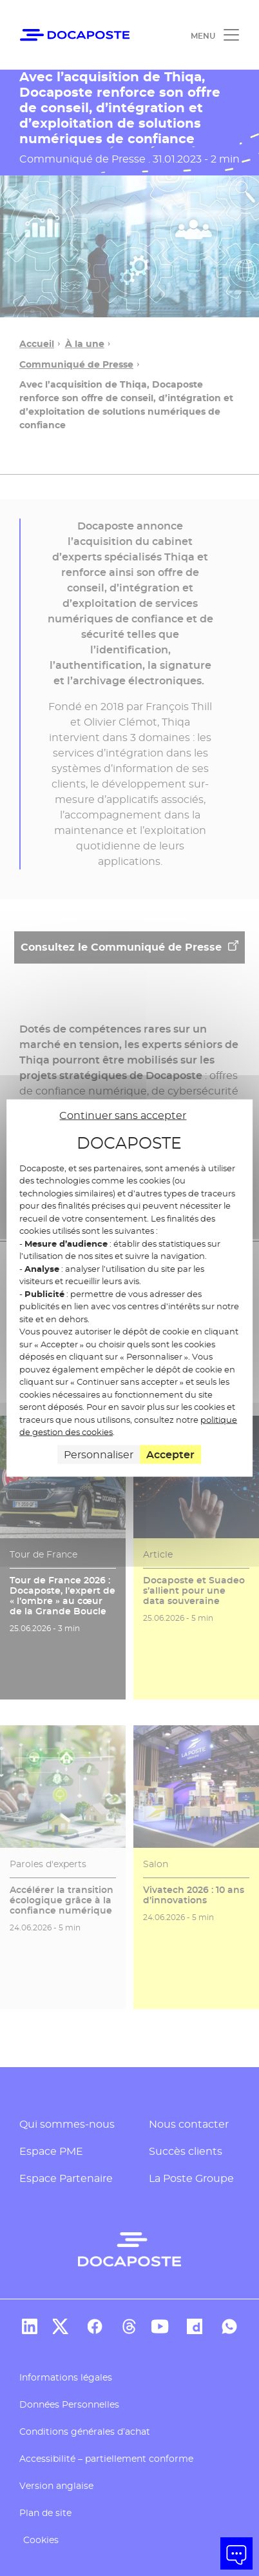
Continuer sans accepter (122, 1115)
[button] (236, 2553)
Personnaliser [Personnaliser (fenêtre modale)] (98, 1454)
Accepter (170, 1454)
